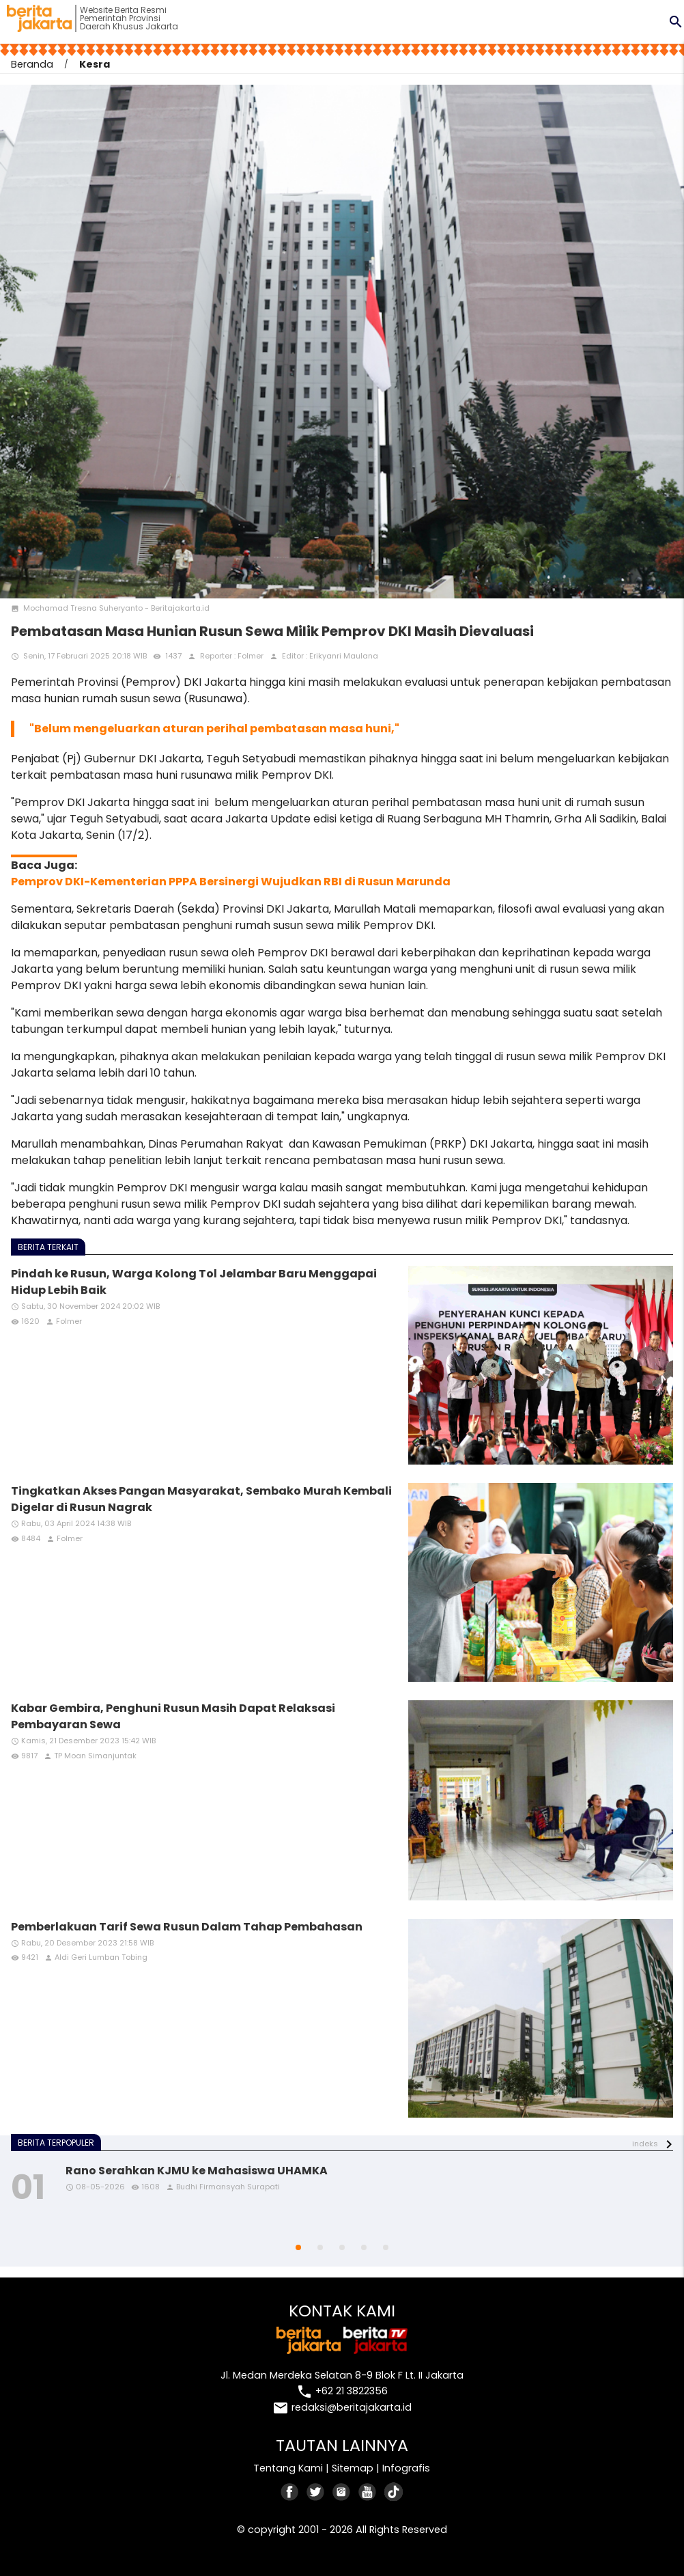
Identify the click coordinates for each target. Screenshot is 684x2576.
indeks (645, 2143)
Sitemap (352, 2468)
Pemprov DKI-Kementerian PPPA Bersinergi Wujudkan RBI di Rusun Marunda (231, 881)
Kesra (94, 64)
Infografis (406, 2468)
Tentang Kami (288, 2468)
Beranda (32, 64)
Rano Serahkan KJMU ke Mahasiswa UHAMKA (197, 2170)
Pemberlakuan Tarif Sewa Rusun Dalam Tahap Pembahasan (186, 1927)
